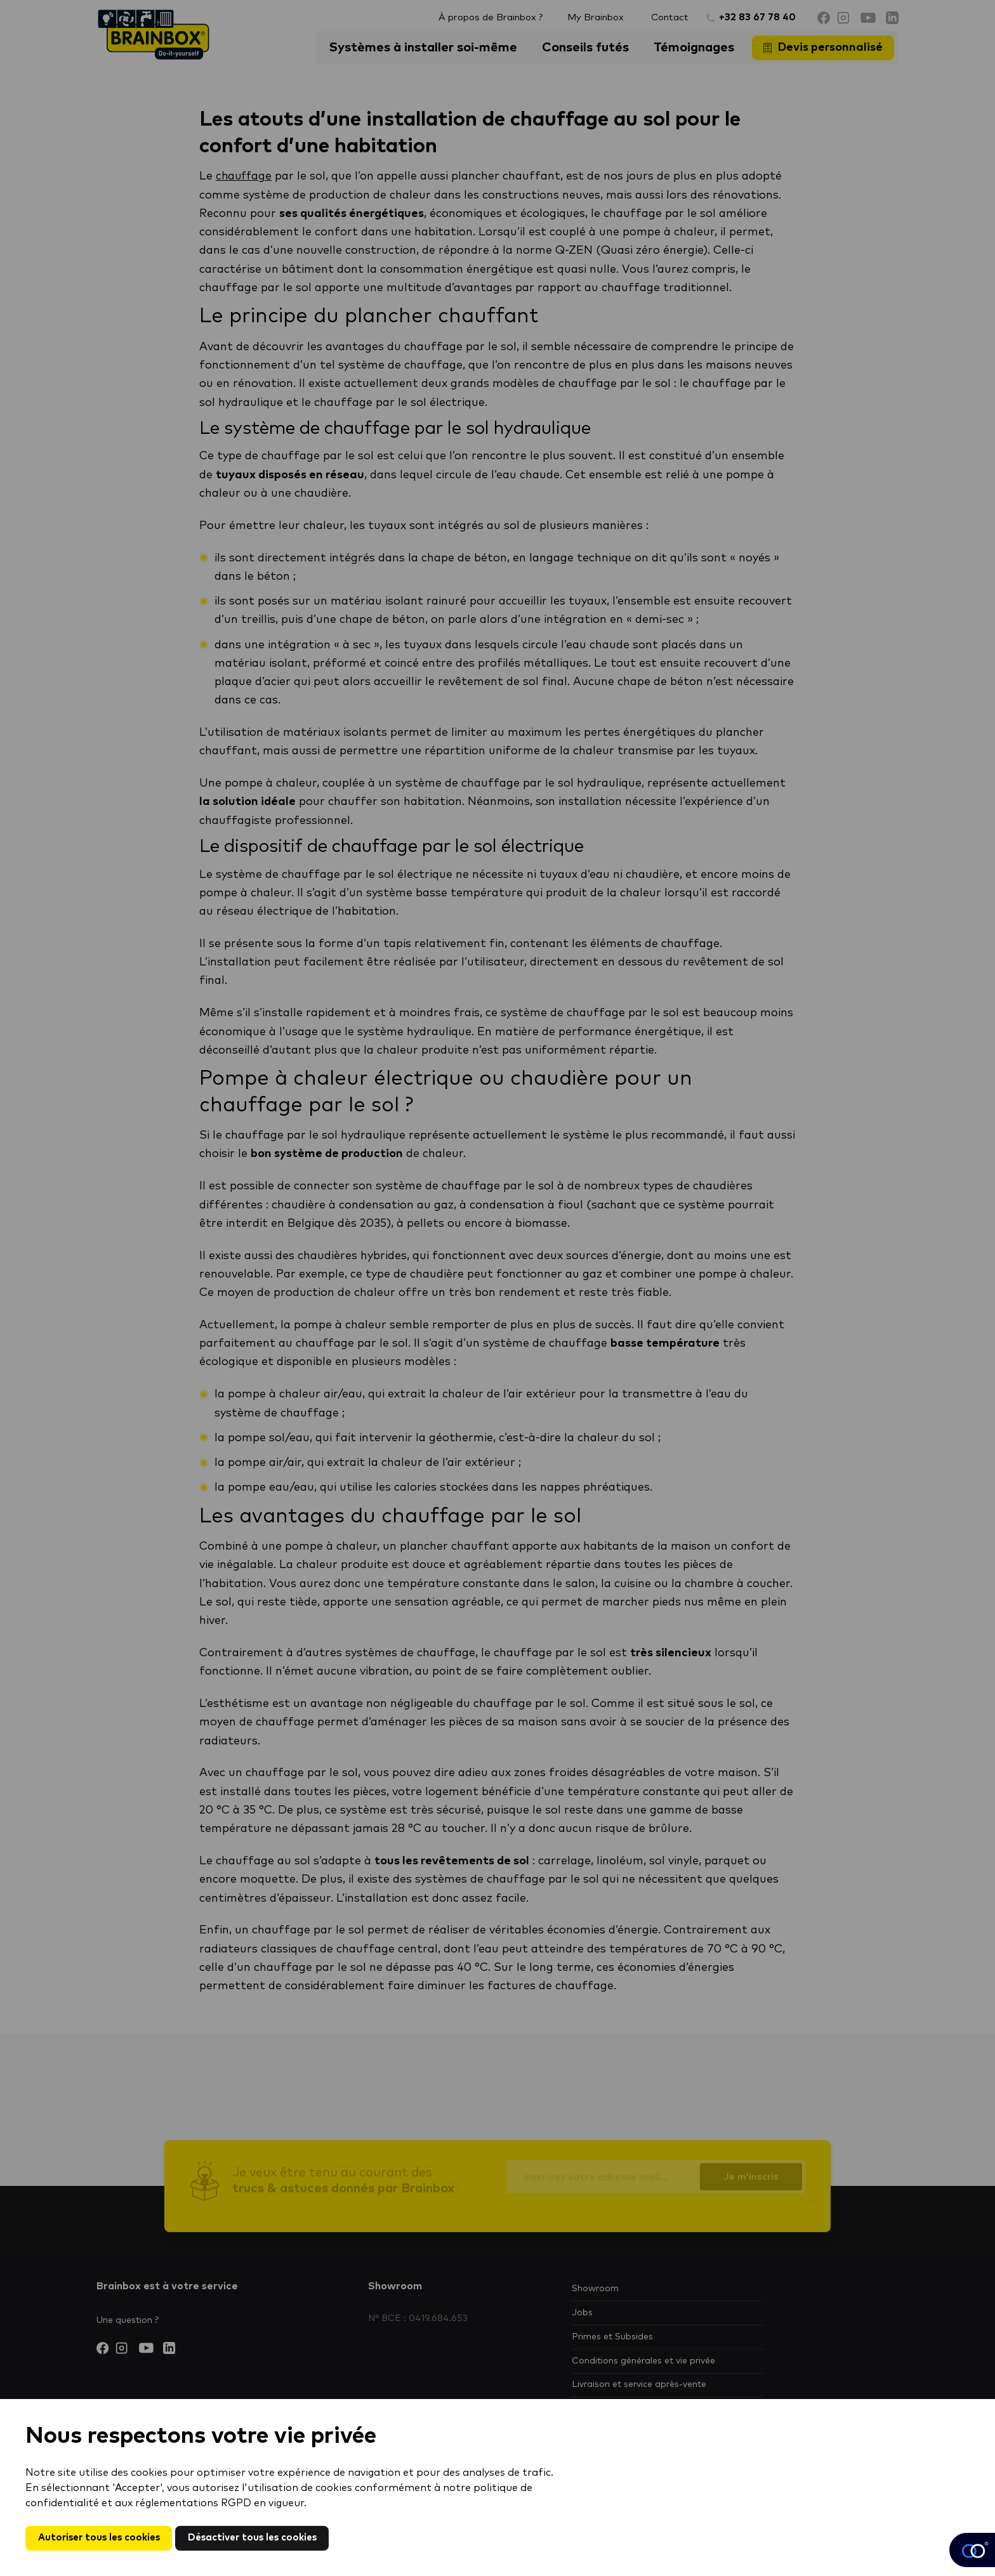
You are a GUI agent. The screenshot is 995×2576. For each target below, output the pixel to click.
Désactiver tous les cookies (266, 2537)
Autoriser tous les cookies (103, 2537)
